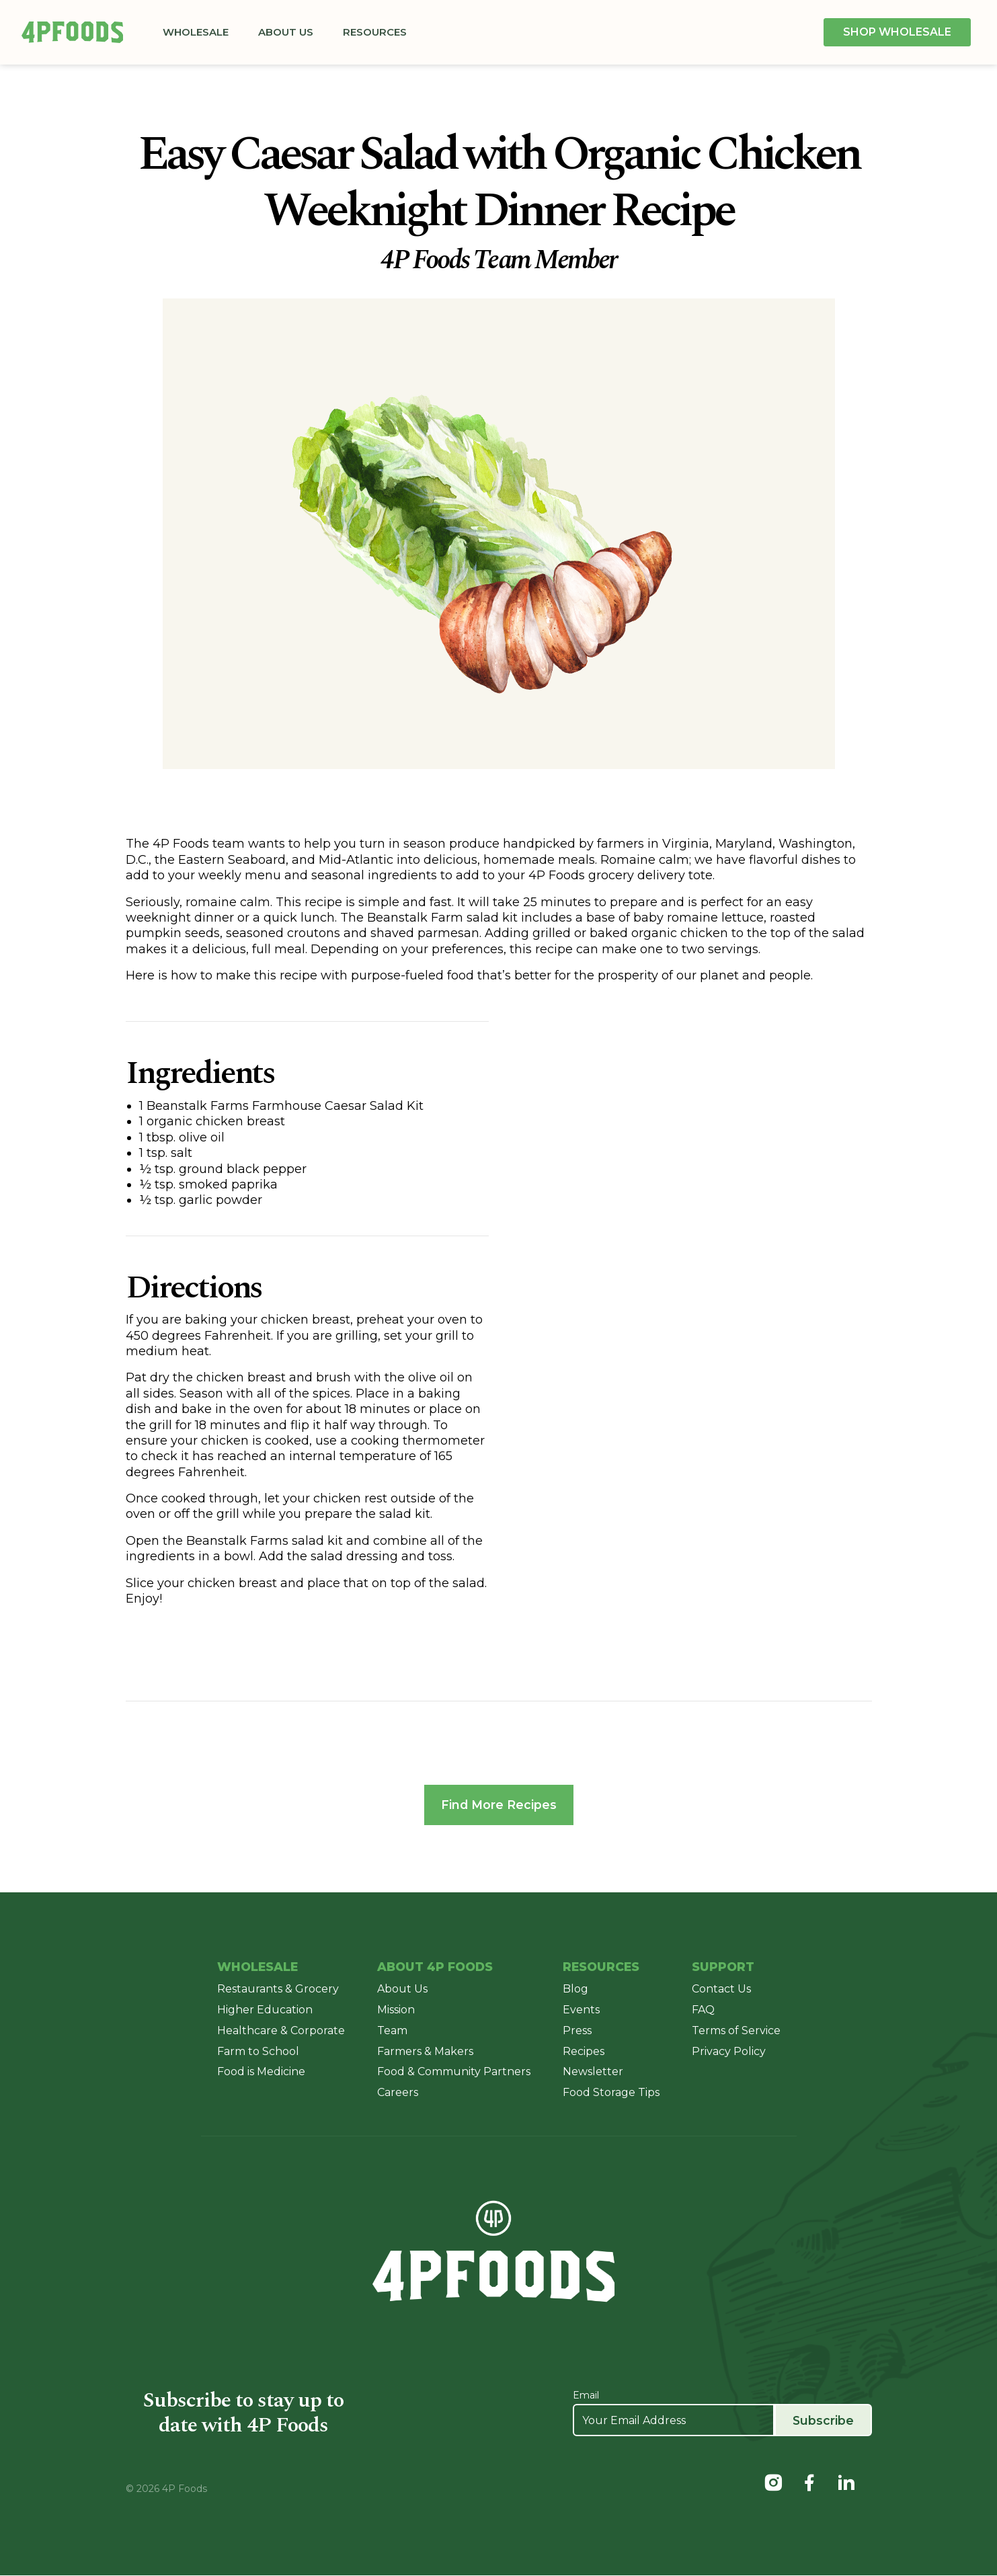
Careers (397, 2093)
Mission (396, 2010)
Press (577, 2031)
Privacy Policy (729, 2051)
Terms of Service (736, 2031)
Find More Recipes (499, 1805)
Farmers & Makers (425, 2051)
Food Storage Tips (611, 2093)
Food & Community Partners (453, 2072)
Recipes (583, 2051)
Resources (378, 31)
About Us (289, 31)
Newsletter (593, 2072)
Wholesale (199, 31)
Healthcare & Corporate (281, 2031)
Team (392, 2031)
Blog (575, 1989)
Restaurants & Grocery (278, 1989)
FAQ (703, 2010)
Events (581, 2010)
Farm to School (258, 2051)
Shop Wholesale (897, 32)
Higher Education (265, 2010)
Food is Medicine (261, 2072)
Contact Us (721, 1989)
